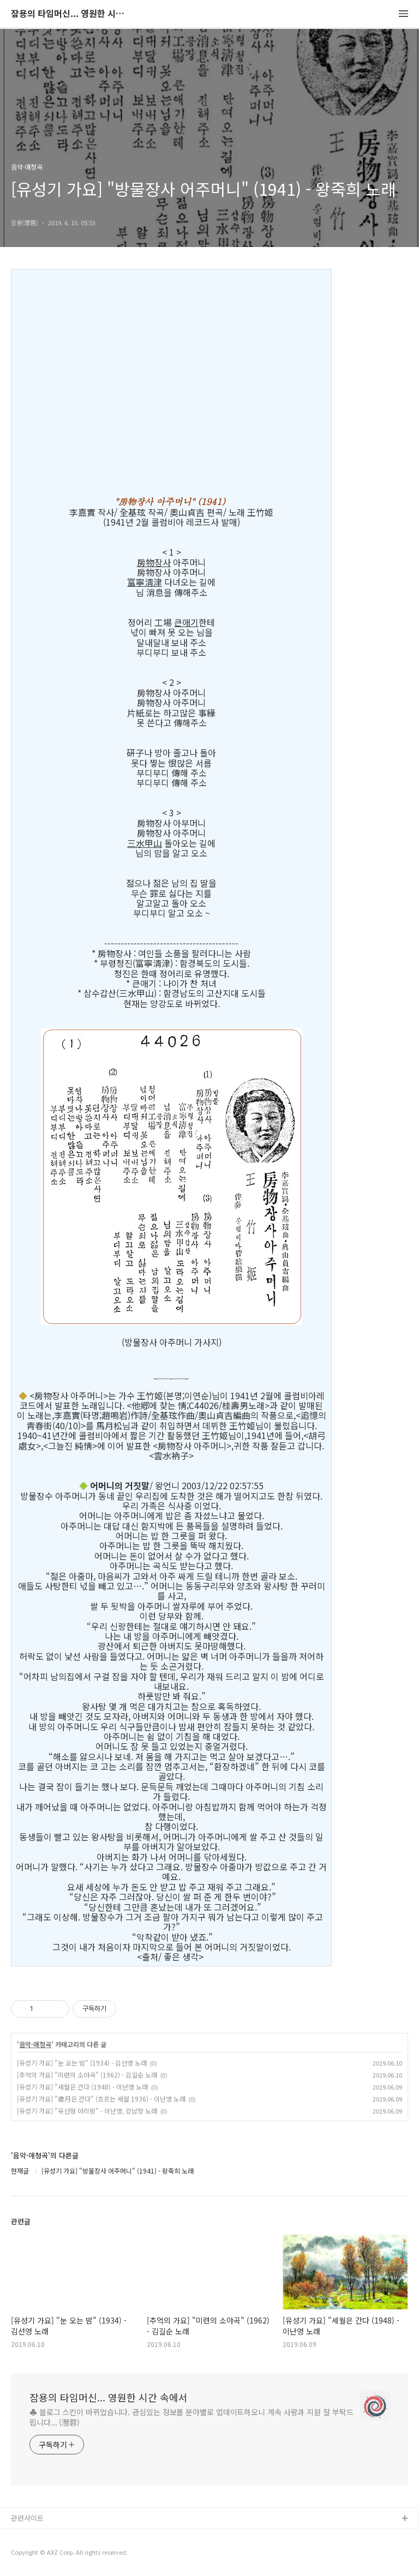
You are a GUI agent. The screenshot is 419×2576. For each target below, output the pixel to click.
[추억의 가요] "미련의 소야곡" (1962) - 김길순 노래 (87, 2074)
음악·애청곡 (35, 2044)
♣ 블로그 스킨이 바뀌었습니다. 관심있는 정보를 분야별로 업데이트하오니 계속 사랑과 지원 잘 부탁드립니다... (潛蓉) (191, 2417)
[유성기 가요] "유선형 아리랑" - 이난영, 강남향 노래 (87, 2110)
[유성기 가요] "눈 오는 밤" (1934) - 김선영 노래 (82, 2062)
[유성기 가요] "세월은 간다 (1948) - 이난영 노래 (82, 2086)
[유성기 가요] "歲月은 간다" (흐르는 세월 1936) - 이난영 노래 (101, 2098)
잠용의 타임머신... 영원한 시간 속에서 (71, 14)
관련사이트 (27, 2518)
